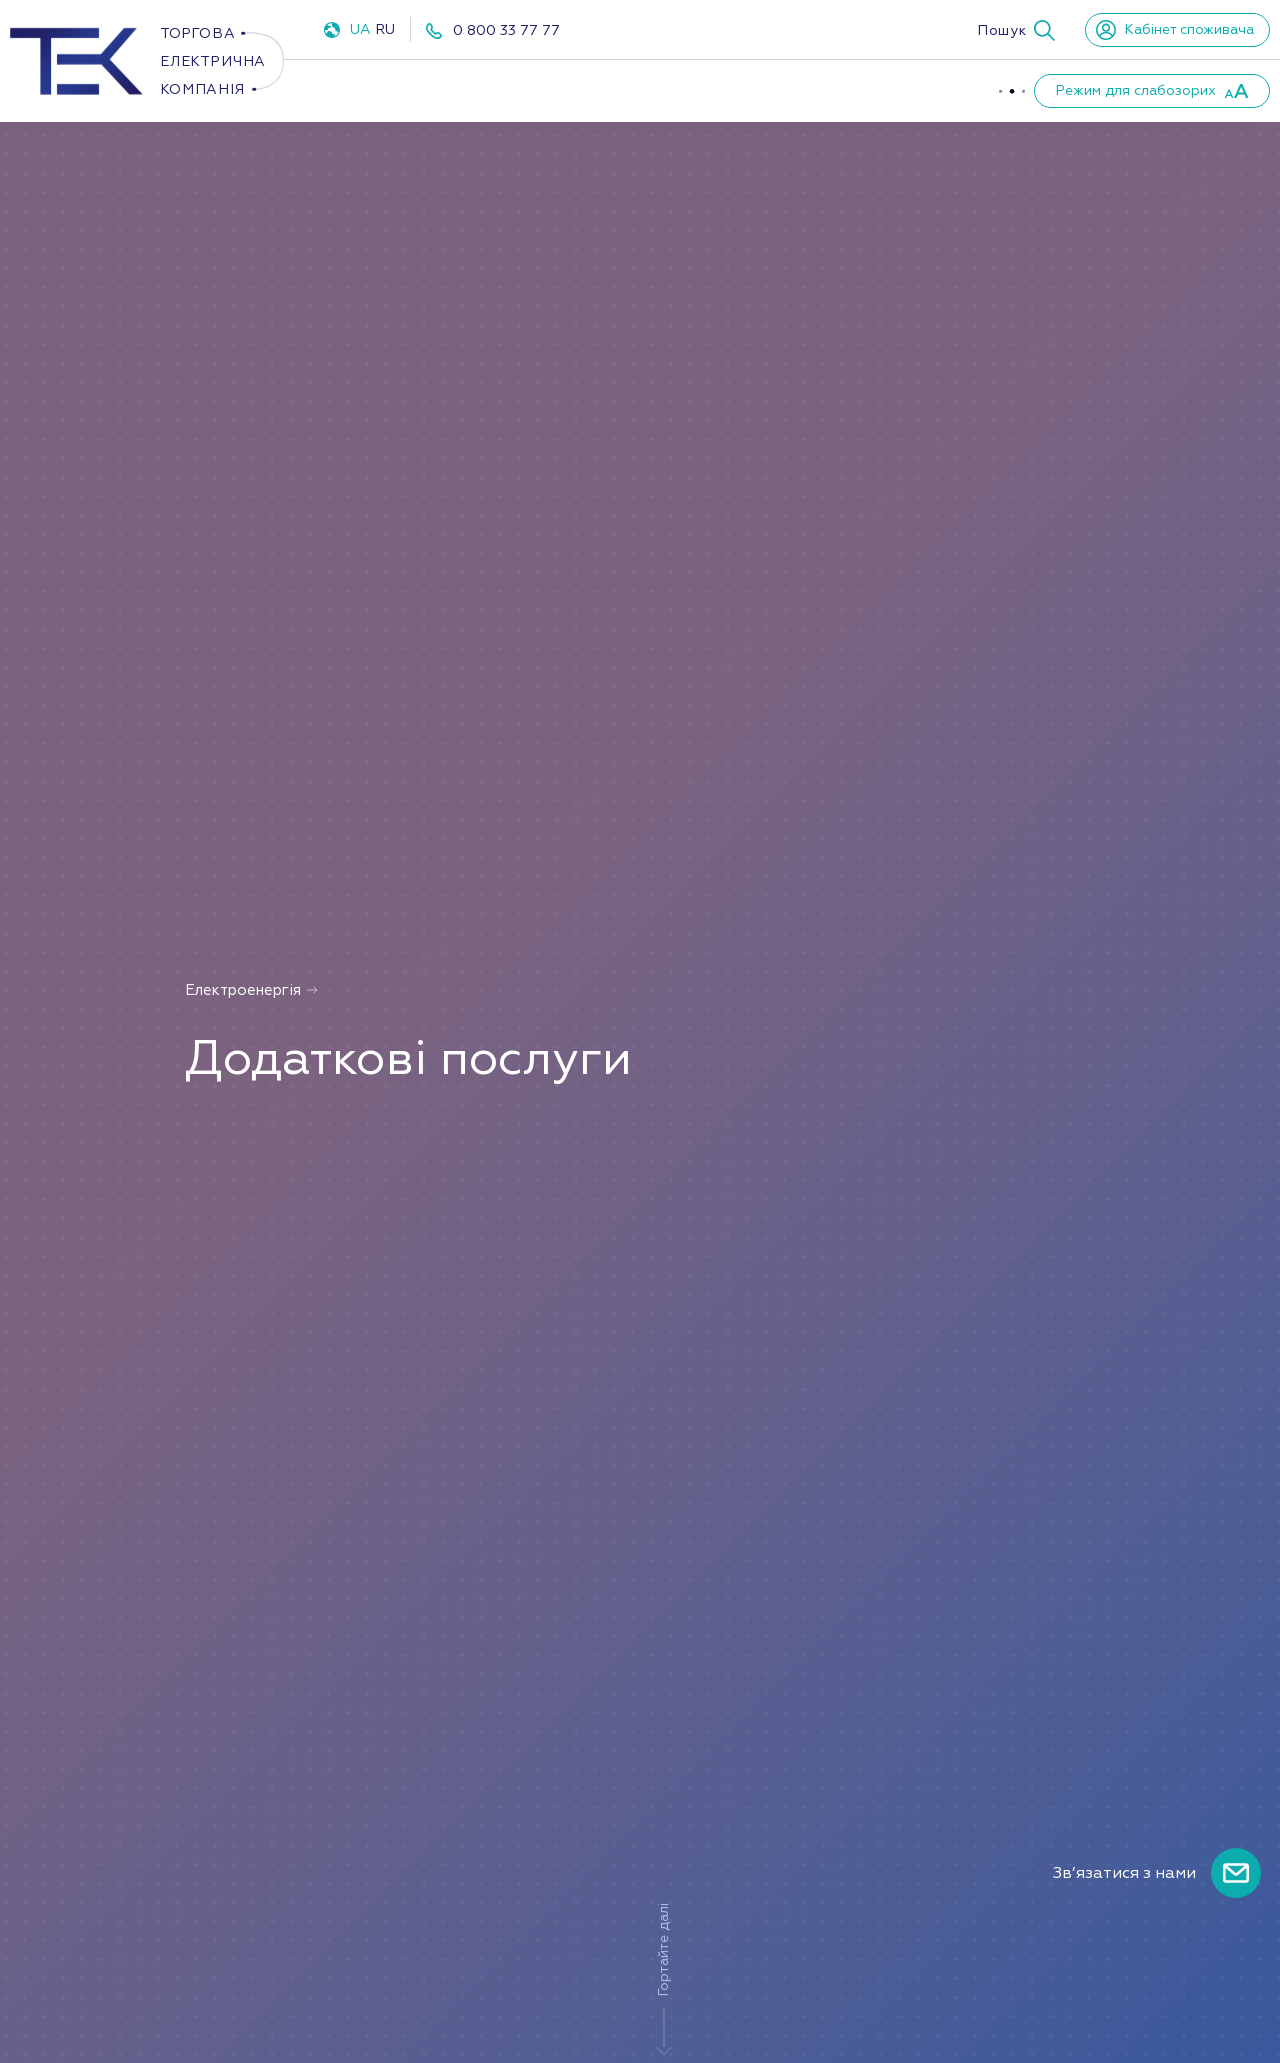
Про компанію (759, 90)
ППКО (630, 90)
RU (385, 29)
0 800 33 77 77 (506, 30)
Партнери (905, 90)
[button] (1016, 30)
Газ (534, 90)
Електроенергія (394, 90)
